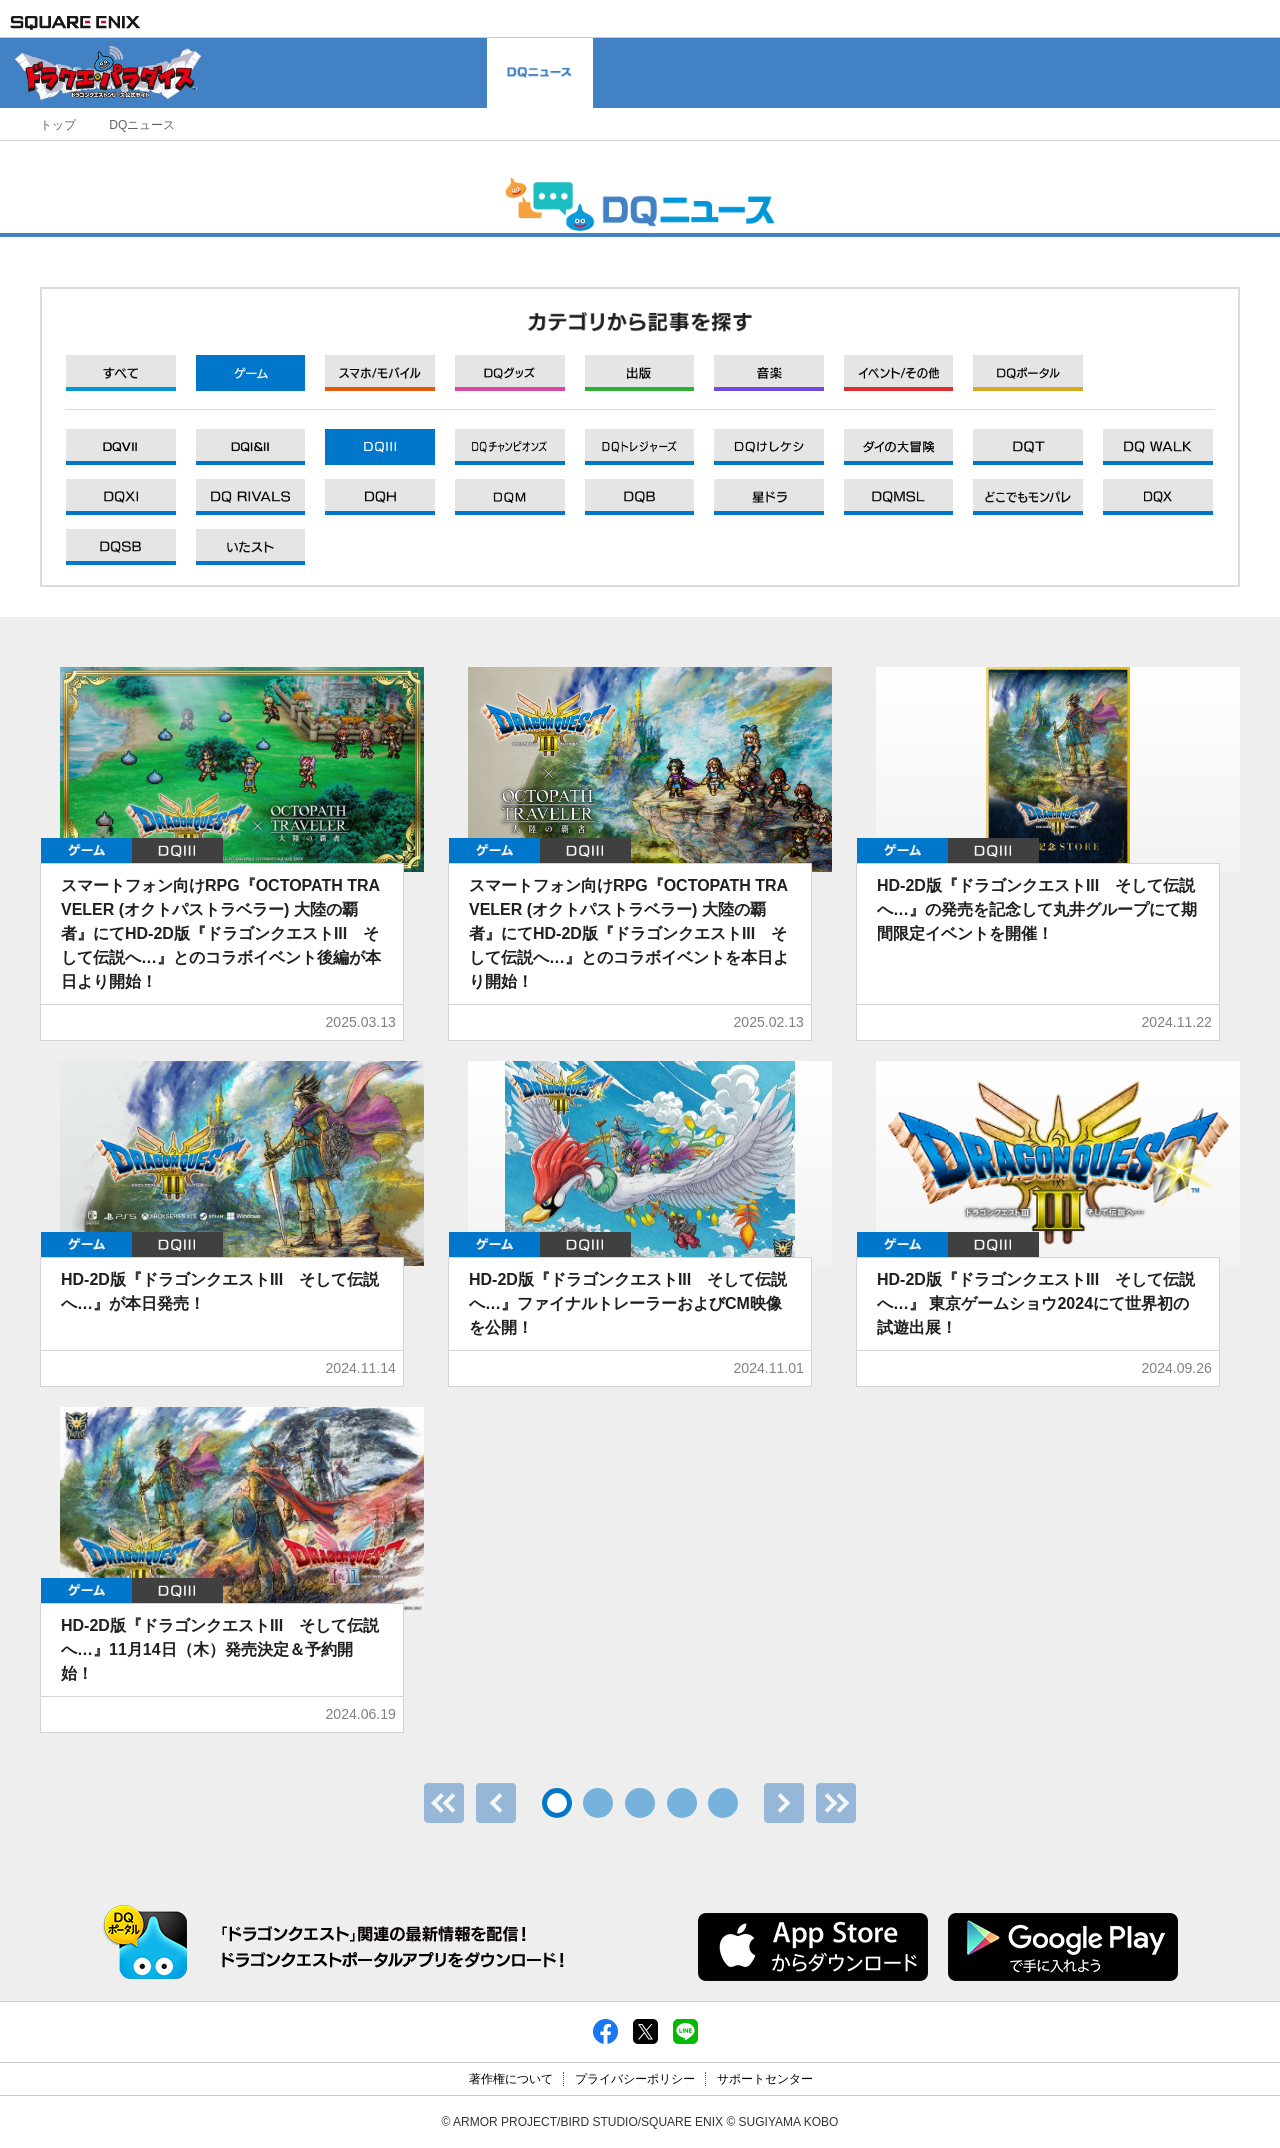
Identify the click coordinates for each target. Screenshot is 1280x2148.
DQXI (121, 447)
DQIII (177, 850)
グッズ (510, 373)
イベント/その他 (899, 373)
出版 (640, 373)
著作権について (511, 2079)
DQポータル (1028, 373)
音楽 (769, 373)
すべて (121, 373)
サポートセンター (765, 2079)
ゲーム (251, 373)
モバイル (380, 373)
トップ (58, 125)
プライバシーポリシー (635, 2079)
